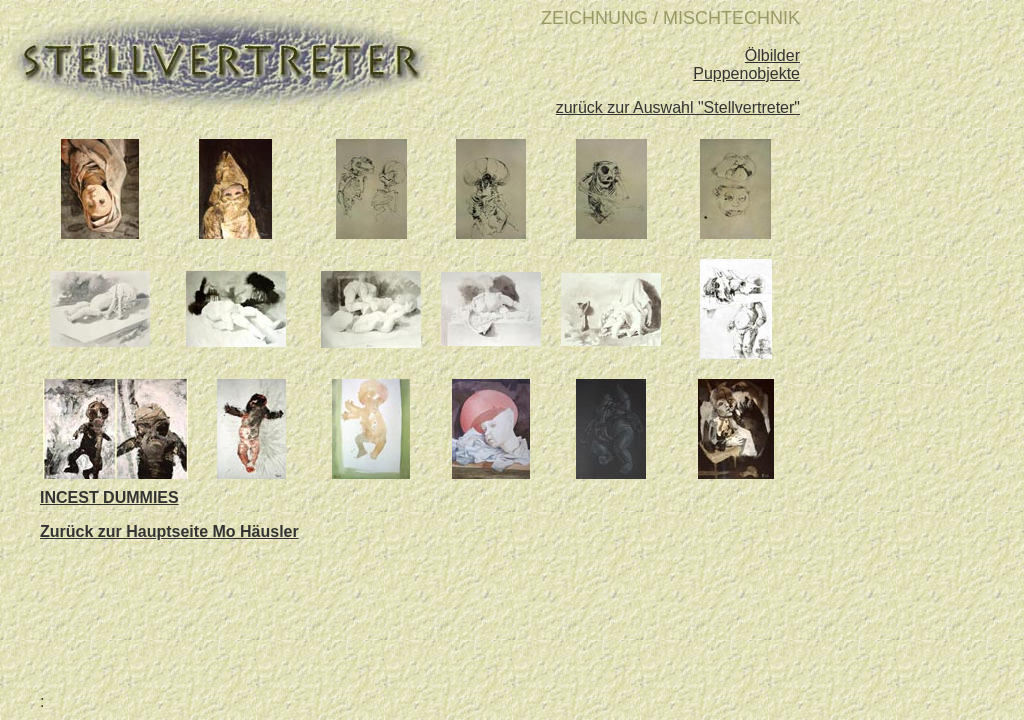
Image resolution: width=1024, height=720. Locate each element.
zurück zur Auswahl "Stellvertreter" (678, 107)
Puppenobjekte (746, 73)
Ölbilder (772, 55)
